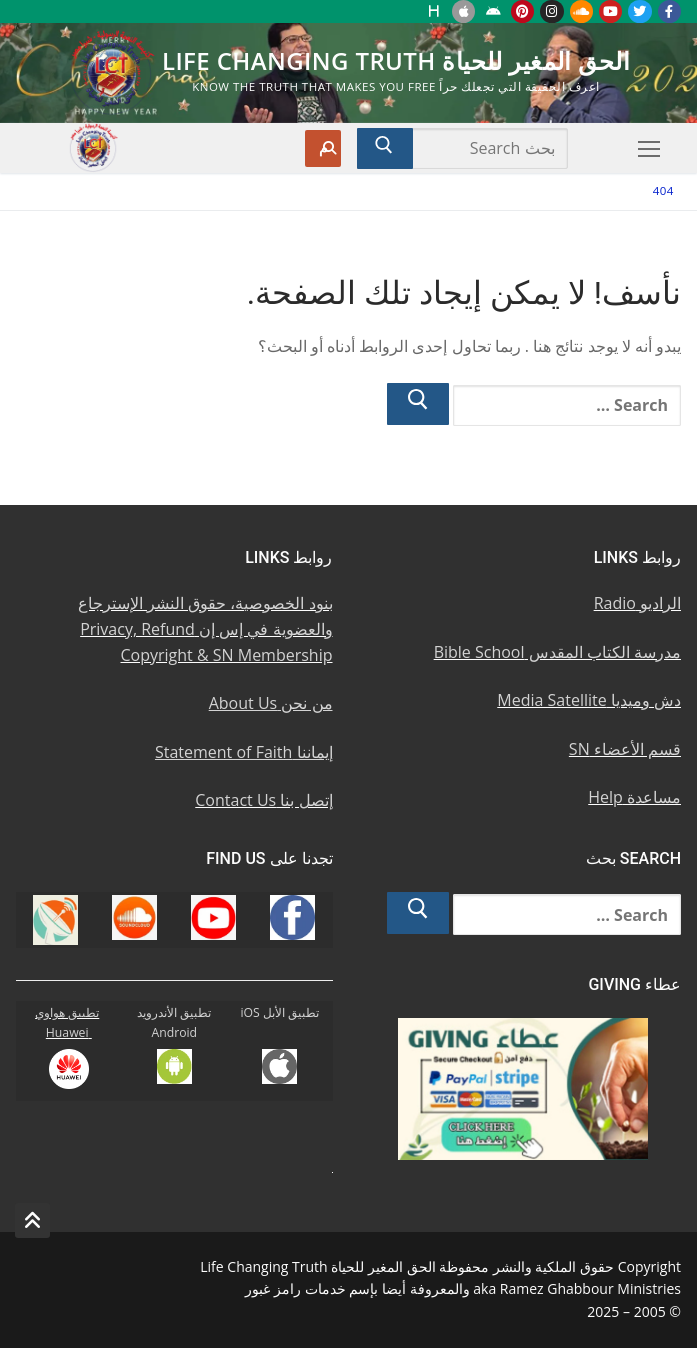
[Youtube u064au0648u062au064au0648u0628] (610, 11)
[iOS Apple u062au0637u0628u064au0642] (463, 11)
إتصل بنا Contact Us (263, 800)
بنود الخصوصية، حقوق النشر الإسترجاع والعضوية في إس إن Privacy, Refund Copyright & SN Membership (205, 629)
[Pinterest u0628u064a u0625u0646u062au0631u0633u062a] (522, 11)
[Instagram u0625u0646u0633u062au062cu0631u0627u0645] (551, 11)
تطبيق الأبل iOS (279, 1012)
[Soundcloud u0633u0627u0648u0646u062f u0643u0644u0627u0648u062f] (581, 11)
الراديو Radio (637, 603)
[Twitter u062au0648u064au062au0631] (639, 11)
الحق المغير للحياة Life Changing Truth (396, 60)
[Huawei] (434, 11)
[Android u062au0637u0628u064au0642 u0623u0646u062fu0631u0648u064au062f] (492, 11)
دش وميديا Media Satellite (589, 700)
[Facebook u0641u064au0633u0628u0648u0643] (669, 11)
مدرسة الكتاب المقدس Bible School (557, 652)
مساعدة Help (634, 797)
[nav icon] (649, 149)
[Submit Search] (385, 149)
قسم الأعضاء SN (625, 749)
